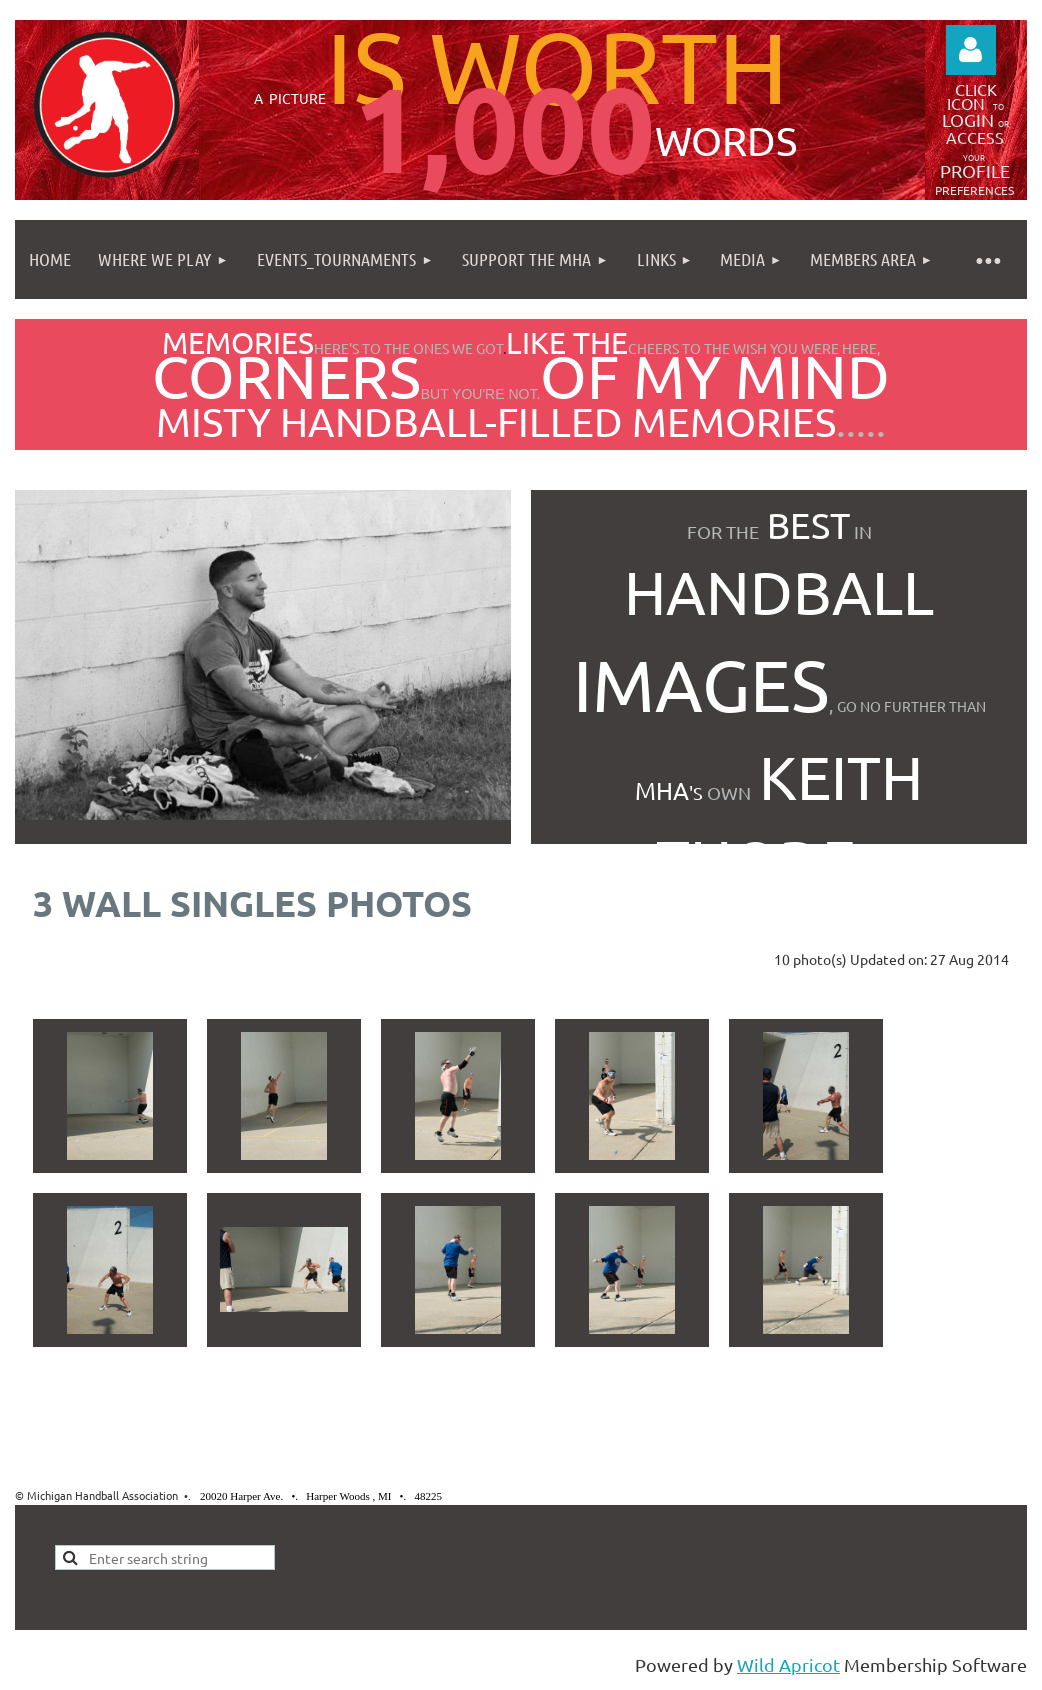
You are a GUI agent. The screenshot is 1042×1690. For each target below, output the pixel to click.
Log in (971, 50)
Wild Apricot (788, 1664)
